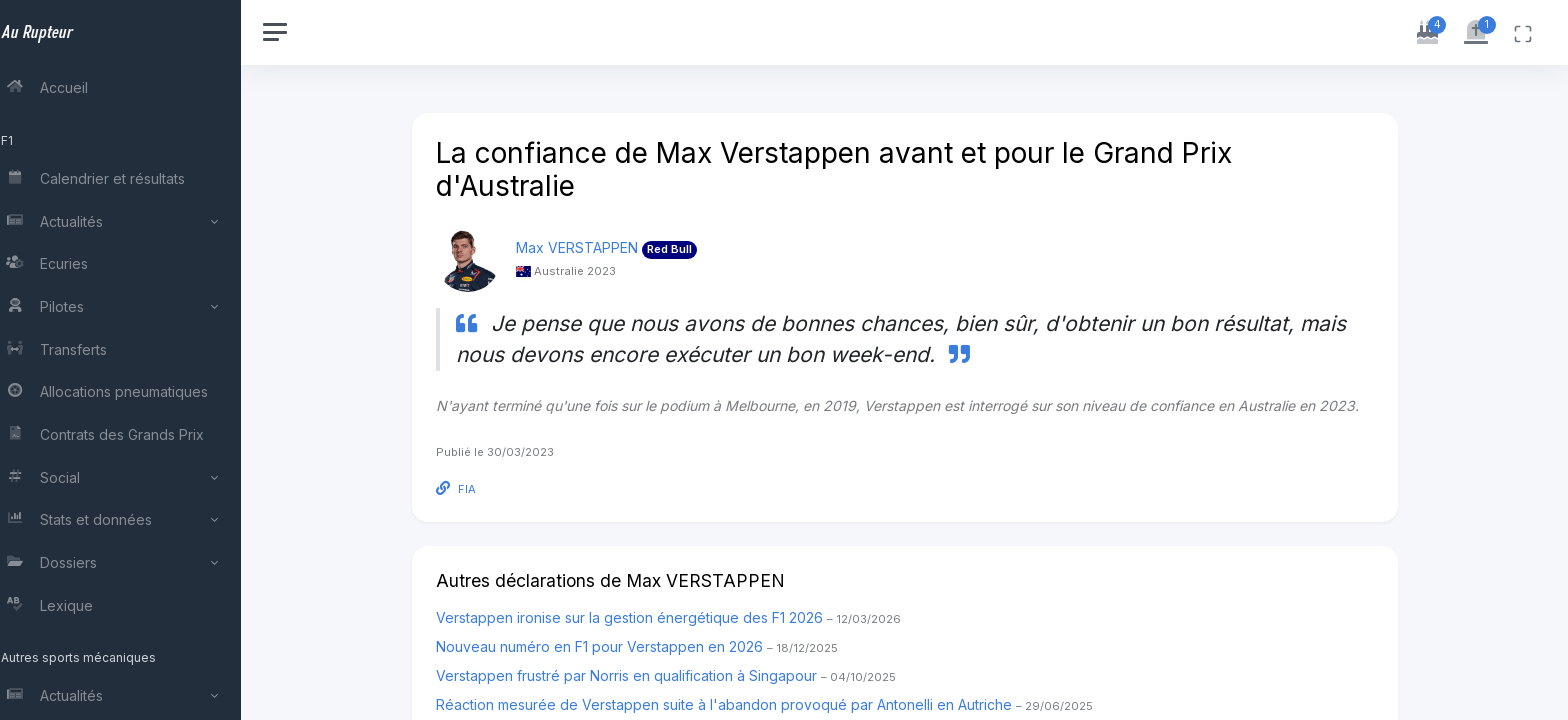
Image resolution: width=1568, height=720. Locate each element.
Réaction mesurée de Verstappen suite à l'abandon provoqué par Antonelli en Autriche (775, 704)
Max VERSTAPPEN (588, 247)
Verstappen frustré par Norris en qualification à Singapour (677, 675)
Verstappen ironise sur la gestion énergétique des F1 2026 (679, 617)
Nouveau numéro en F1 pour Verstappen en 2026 (648, 646)
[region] (132, 360)
